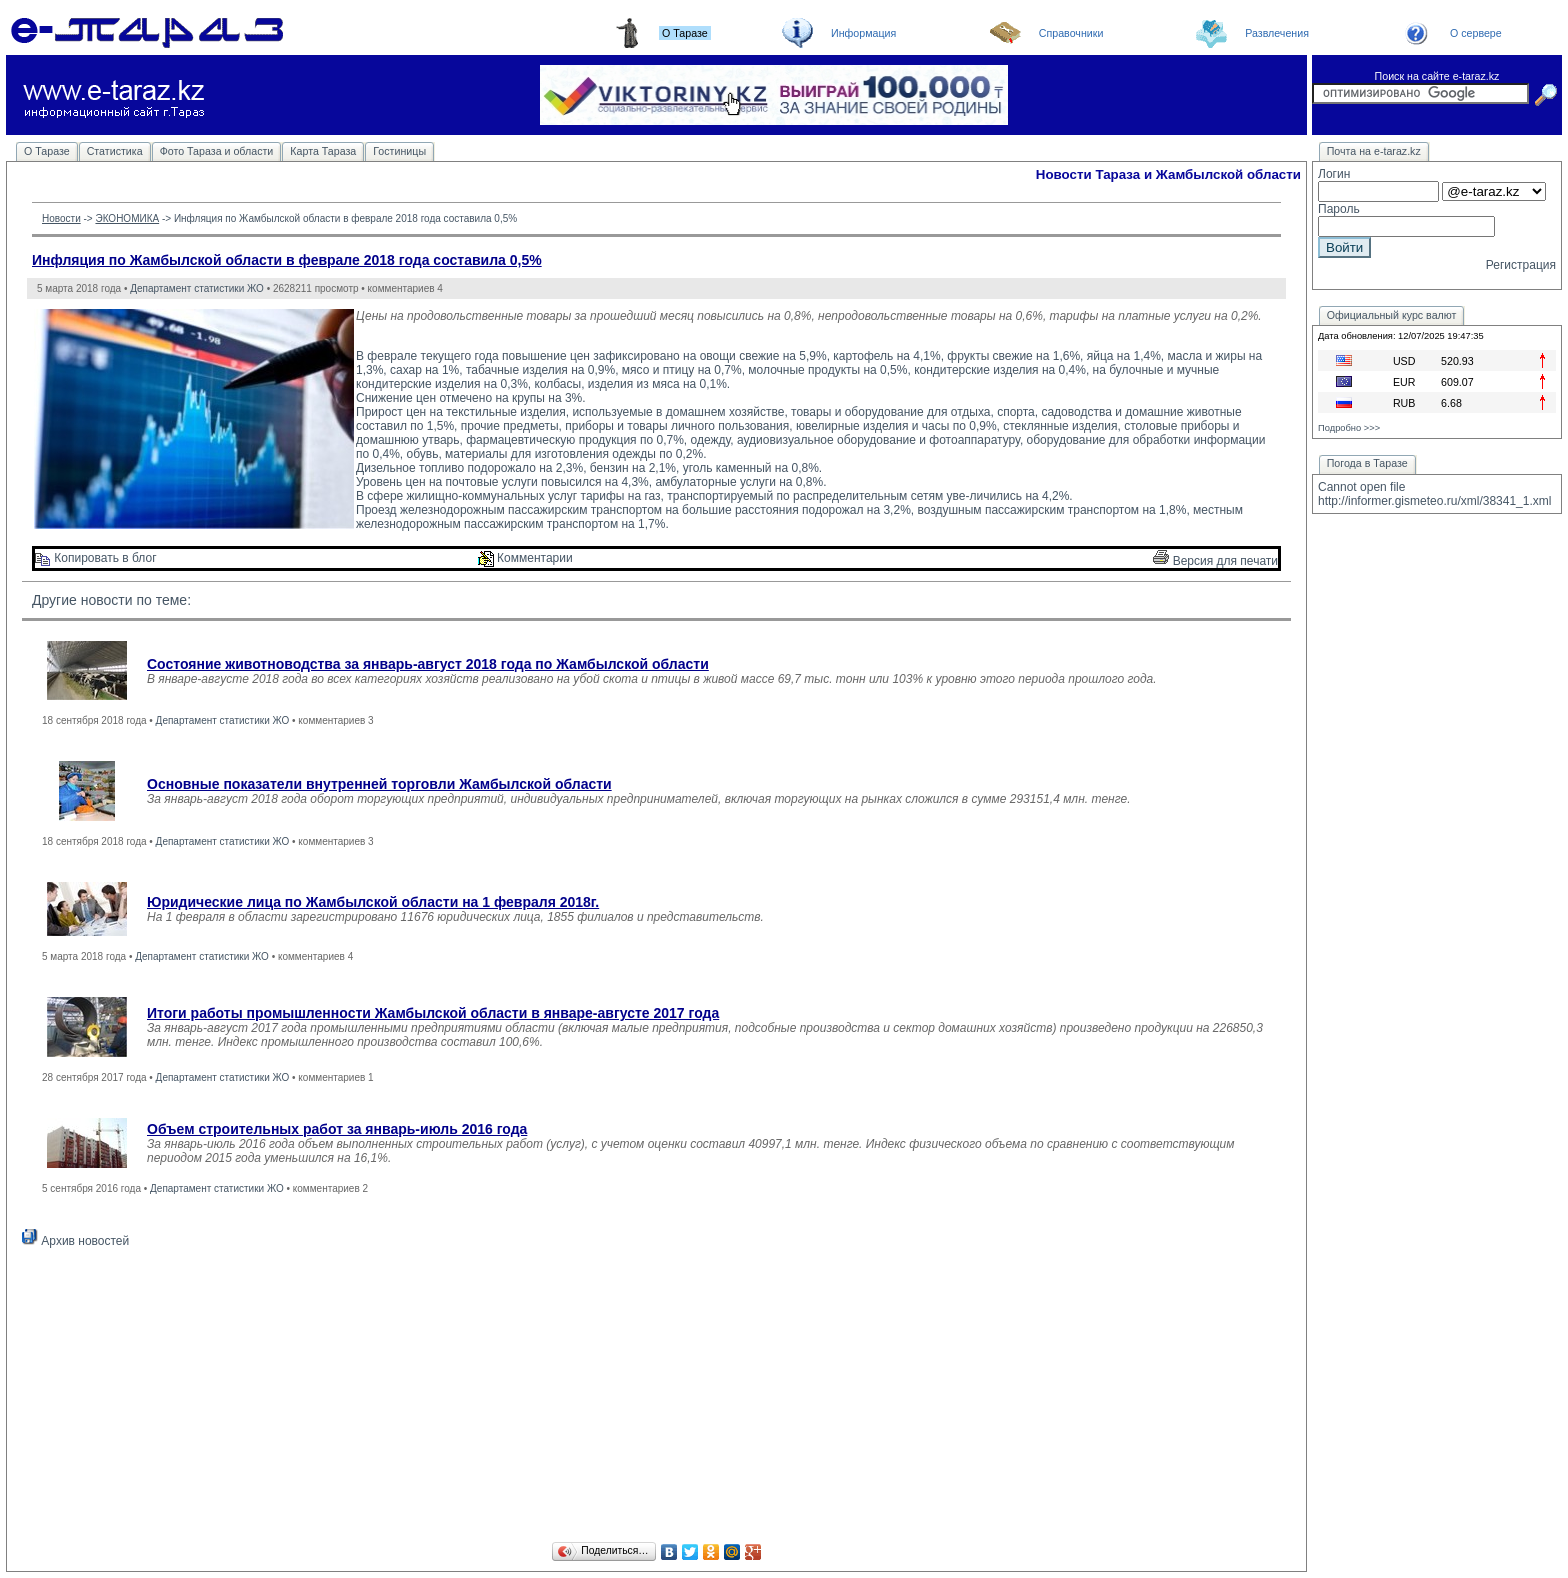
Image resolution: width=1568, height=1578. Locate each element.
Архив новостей (75, 1241)
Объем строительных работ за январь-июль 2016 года (337, 1129)
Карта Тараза (323, 151)
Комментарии (525, 558)
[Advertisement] (657, 1398)
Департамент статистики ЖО (197, 288)
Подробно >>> (1349, 428)
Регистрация (1521, 265)
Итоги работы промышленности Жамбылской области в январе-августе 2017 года (433, 1013)
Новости (61, 218)
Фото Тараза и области (217, 151)
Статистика (115, 151)
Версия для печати (1215, 561)
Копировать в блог (96, 558)
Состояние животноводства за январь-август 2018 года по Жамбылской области (428, 664)
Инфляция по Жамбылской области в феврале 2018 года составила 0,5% (287, 260)
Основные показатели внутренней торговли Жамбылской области (379, 784)
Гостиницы (399, 151)
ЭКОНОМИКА (127, 218)
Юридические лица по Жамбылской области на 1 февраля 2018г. (373, 902)
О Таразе (47, 151)
